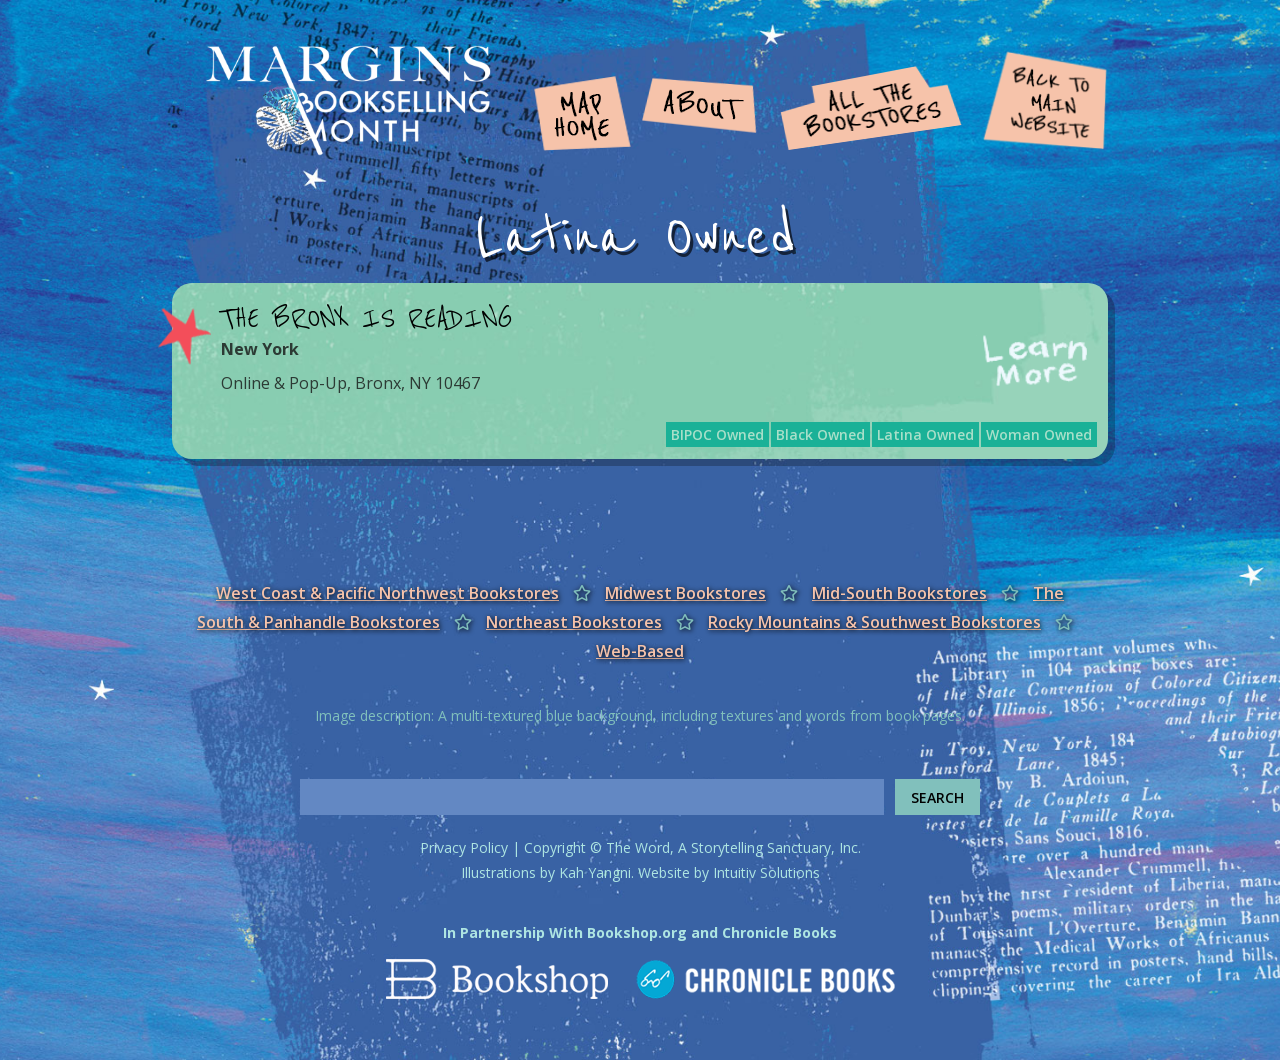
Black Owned (820, 434)
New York (260, 349)
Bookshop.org (637, 932)
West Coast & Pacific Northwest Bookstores (387, 593)
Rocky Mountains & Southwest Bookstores (874, 622)
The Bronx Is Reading (366, 319)
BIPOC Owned (717, 434)
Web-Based (640, 651)
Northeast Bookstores (574, 622)
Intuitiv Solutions (766, 872)
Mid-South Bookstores (899, 593)
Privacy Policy (464, 847)
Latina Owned (925, 434)
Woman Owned (1039, 434)
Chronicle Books (779, 932)
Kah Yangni (595, 872)
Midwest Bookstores (685, 593)
